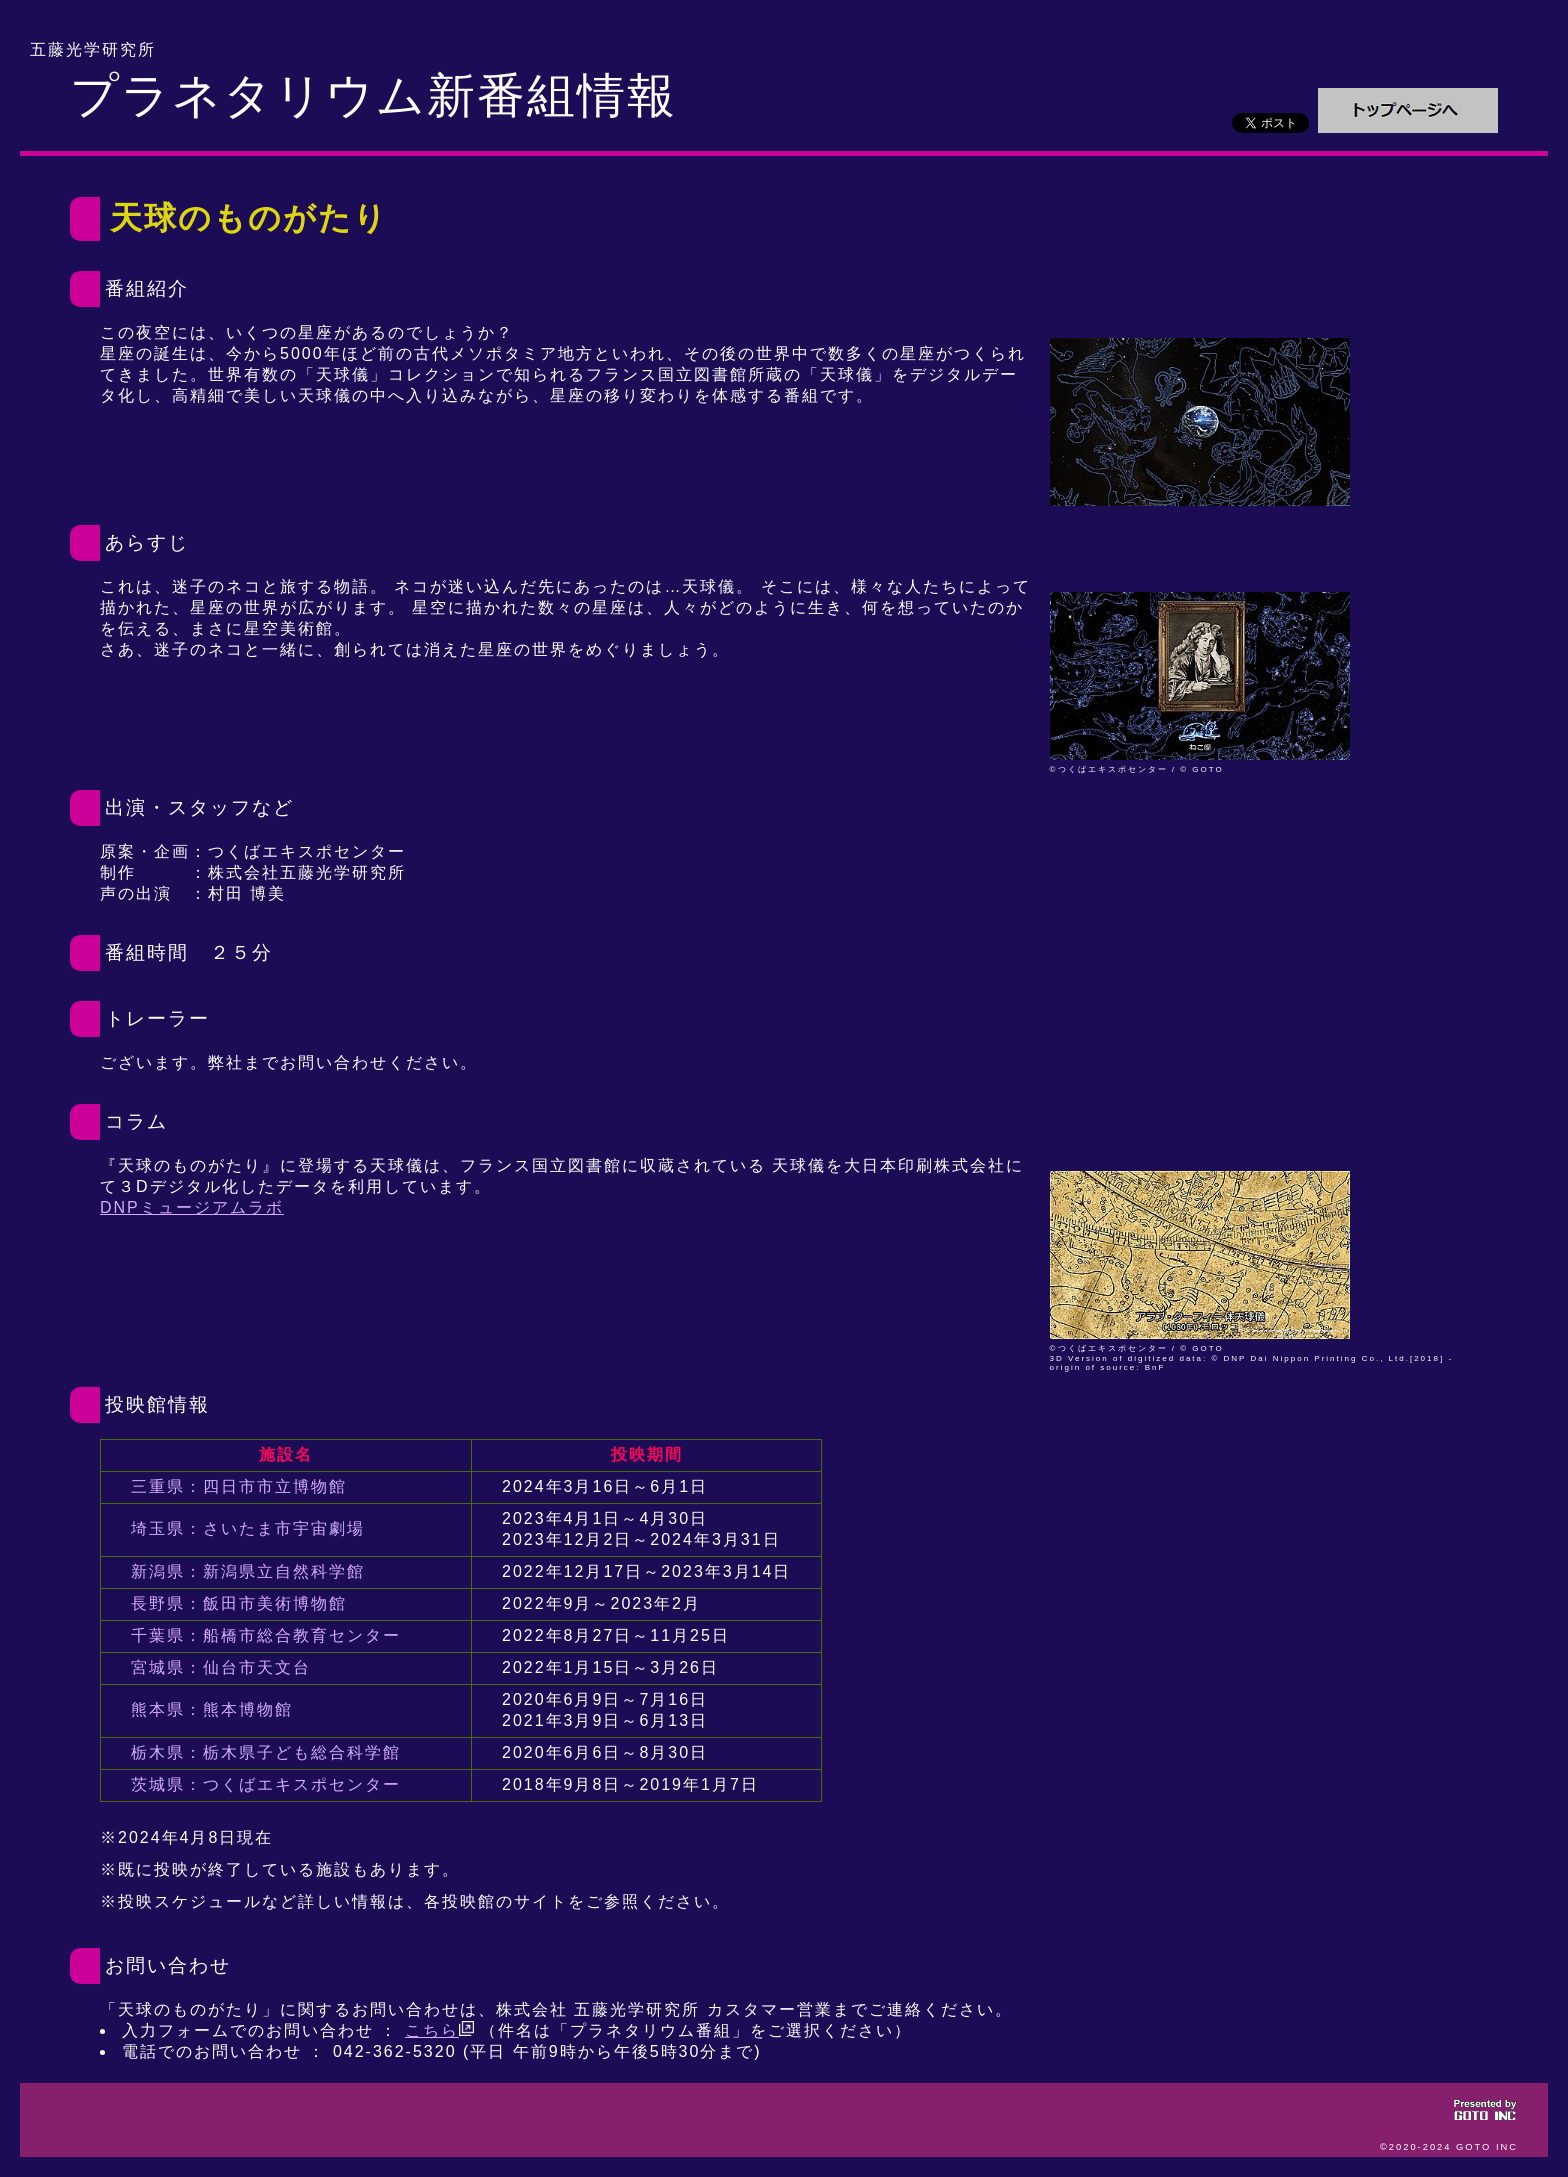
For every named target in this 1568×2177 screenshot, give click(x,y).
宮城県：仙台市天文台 (221, 1667)
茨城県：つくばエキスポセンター (266, 1784)
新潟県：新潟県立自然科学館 (248, 1571)
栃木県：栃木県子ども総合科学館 (266, 1752)
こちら (439, 2030)
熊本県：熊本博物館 (212, 1709)
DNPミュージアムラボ (192, 1207)
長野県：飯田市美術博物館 (239, 1603)
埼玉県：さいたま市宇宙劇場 (248, 1528)
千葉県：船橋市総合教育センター (266, 1635)
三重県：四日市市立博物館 (239, 1486)
